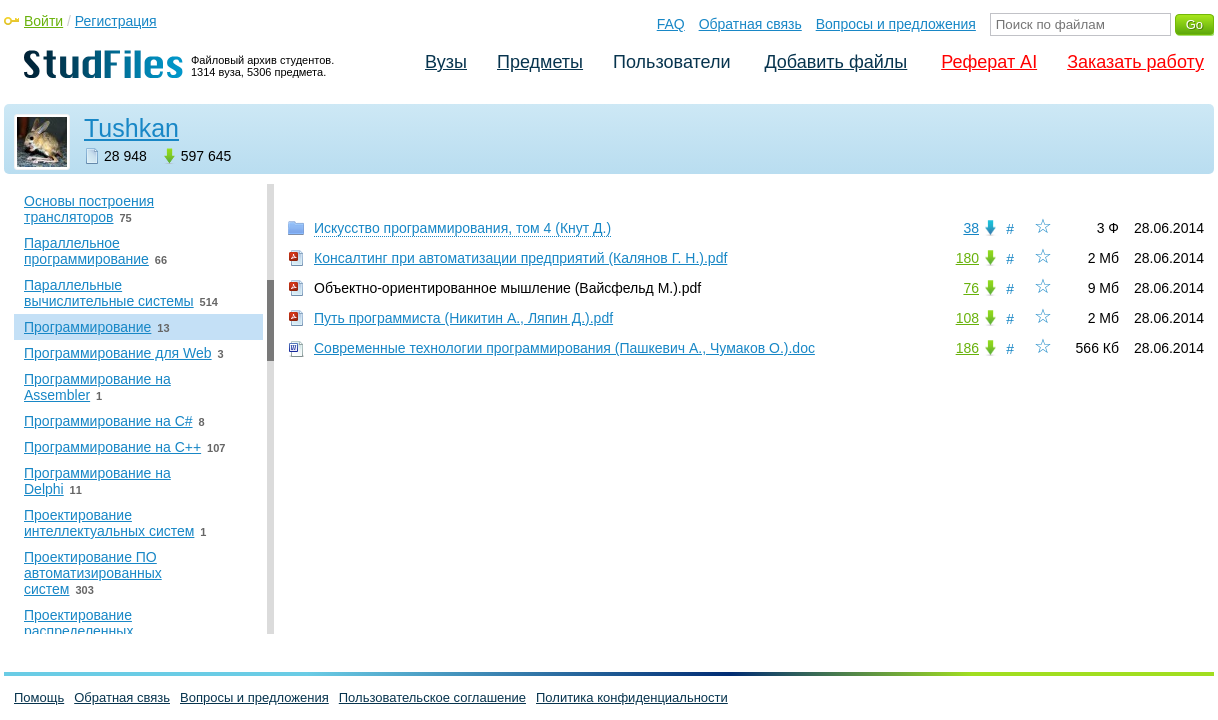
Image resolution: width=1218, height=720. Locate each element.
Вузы (446, 62)
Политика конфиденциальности (632, 697)
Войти (43, 21)
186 (967, 348)
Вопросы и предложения (896, 24)
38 (971, 228)
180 (967, 258)
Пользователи (671, 62)
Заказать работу (1135, 62)
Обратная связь (750, 24)
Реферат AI (989, 62)
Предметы (540, 62)
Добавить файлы (835, 62)
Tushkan (131, 128)
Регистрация (116, 21)
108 (967, 318)
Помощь (39, 697)
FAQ (671, 24)
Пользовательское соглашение (432, 697)
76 (971, 288)
